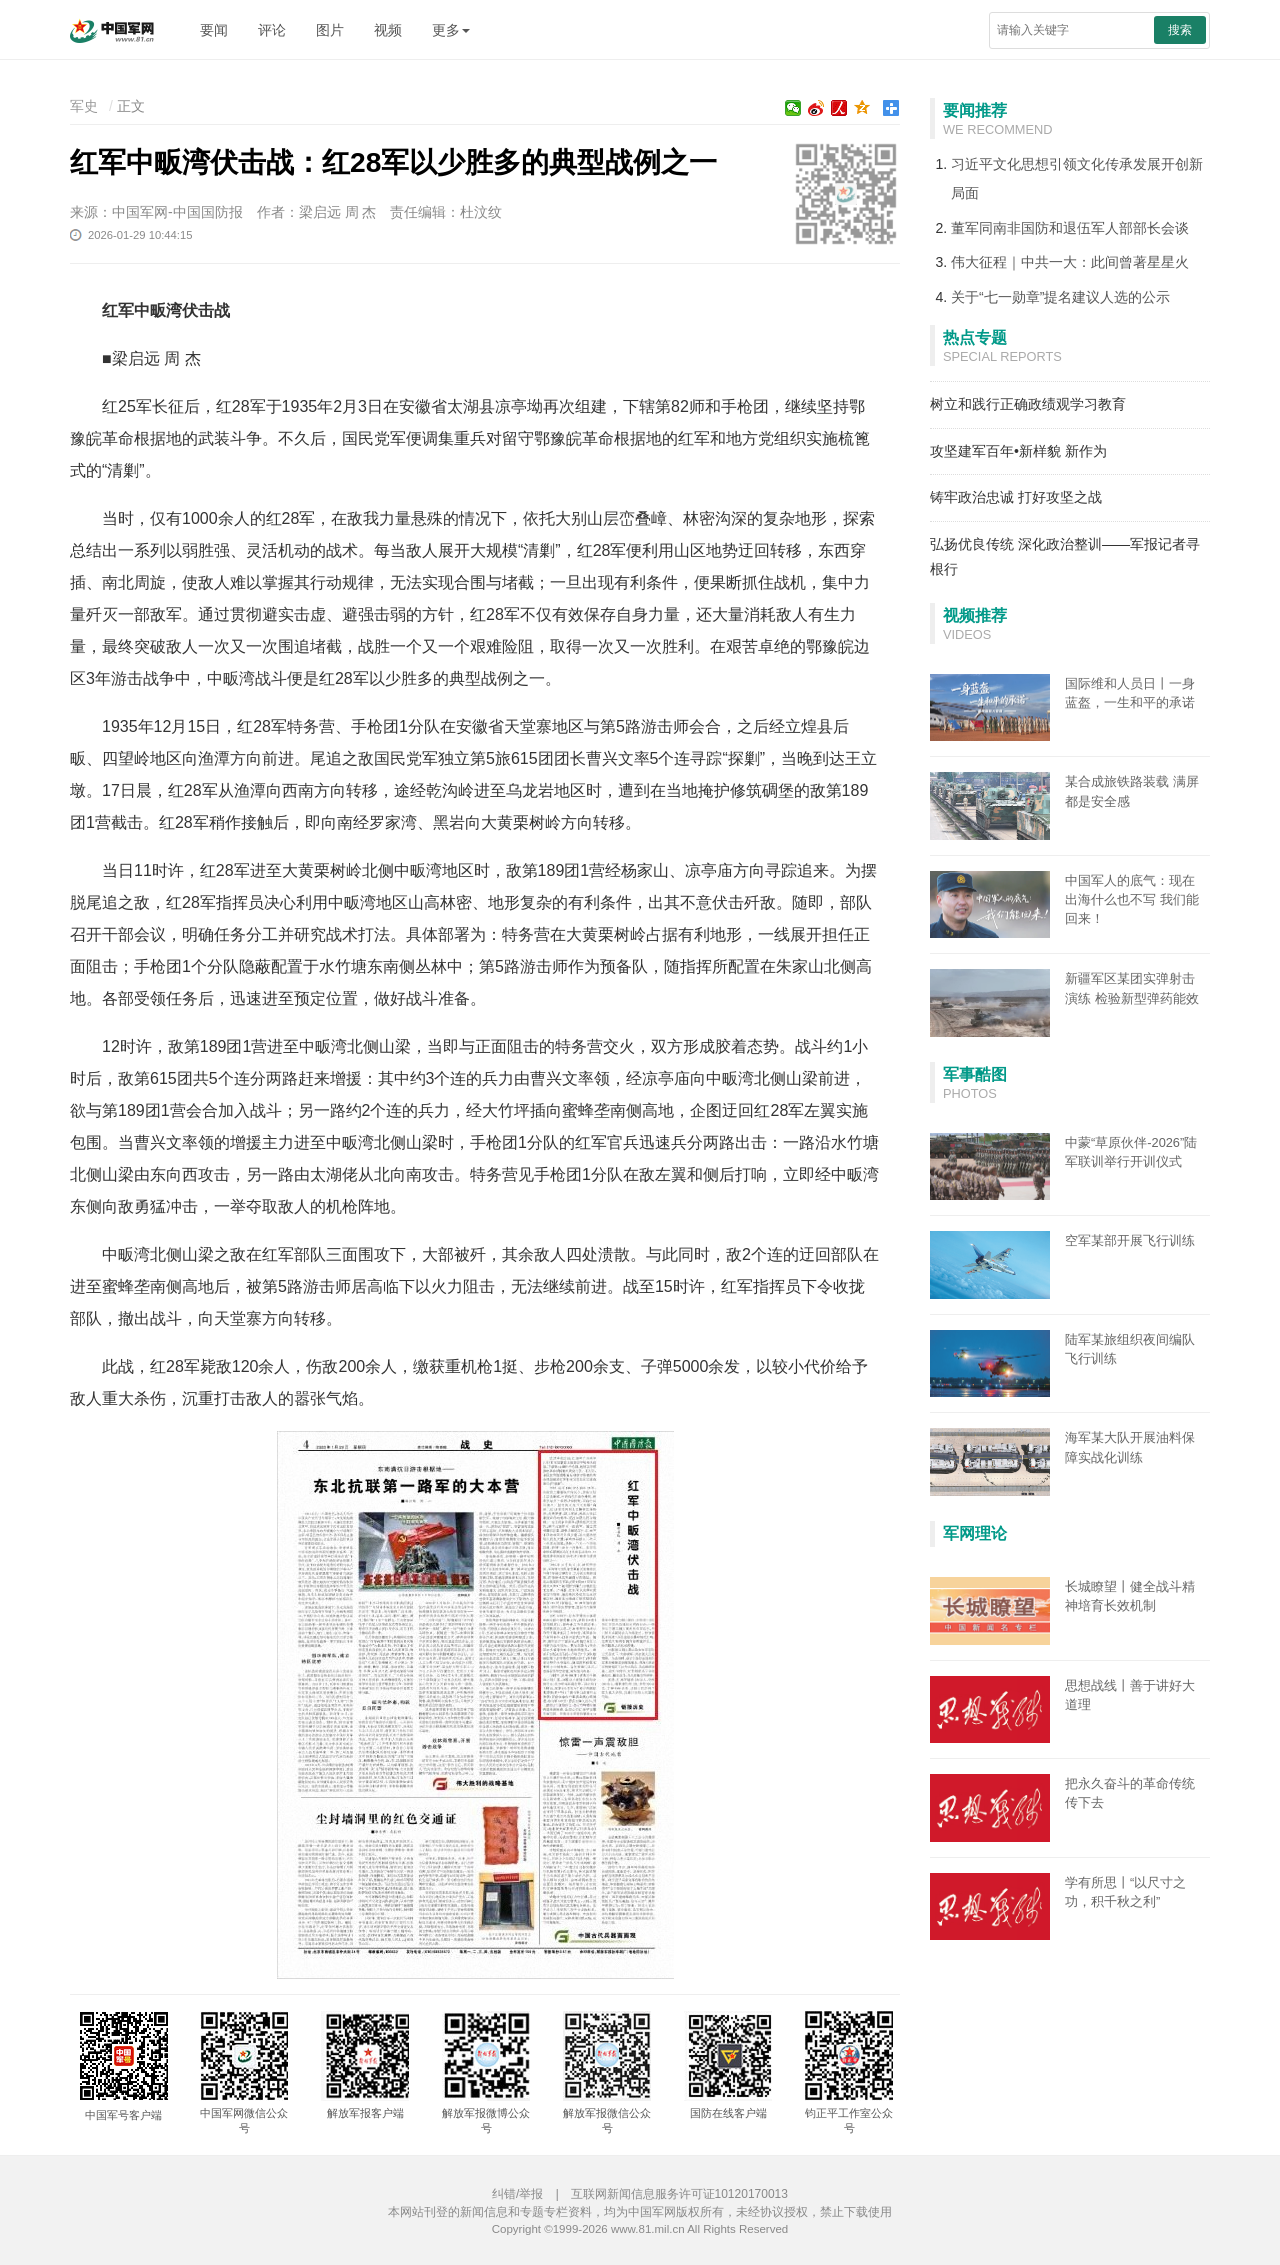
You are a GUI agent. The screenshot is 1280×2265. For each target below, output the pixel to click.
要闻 (214, 30)
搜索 (1180, 30)
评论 (272, 30)
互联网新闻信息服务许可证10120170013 (679, 2194)
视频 (388, 30)
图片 (330, 30)
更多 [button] (451, 30)
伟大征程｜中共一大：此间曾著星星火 (1070, 262)
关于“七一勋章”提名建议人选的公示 (1060, 297)
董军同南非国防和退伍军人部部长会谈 (1070, 228)
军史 (84, 106)
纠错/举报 (517, 2194)
